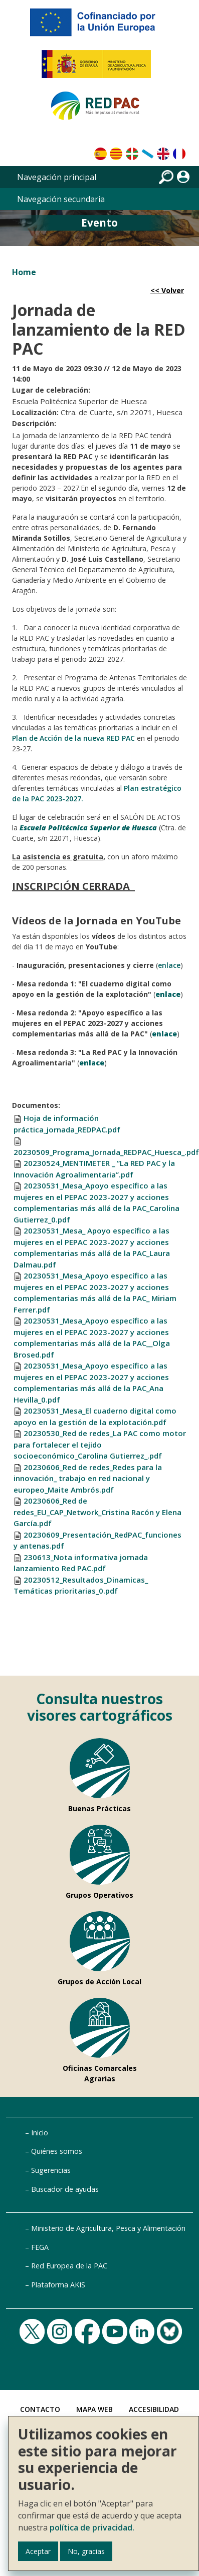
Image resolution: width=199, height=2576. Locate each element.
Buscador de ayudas (65, 2189)
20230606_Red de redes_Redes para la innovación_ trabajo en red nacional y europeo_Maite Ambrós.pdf (88, 1478)
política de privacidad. (92, 2527)
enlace (169, 965)
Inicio (39, 2132)
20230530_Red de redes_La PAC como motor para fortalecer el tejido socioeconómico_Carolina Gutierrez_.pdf (100, 1444)
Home (24, 272)
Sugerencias (51, 2170)
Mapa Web (94, 2409)
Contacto (40, 2409)
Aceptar (38, 2551)
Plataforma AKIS (58, 2284)
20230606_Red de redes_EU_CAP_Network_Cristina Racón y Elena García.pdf (97, 1512)
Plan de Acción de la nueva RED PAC (73, 738)
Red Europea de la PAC (69, 2265)
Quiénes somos (56, 2151)
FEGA (40, 2247)
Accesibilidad (154, 2409)
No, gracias (86, 2551)
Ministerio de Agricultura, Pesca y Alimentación (108, 2228)
